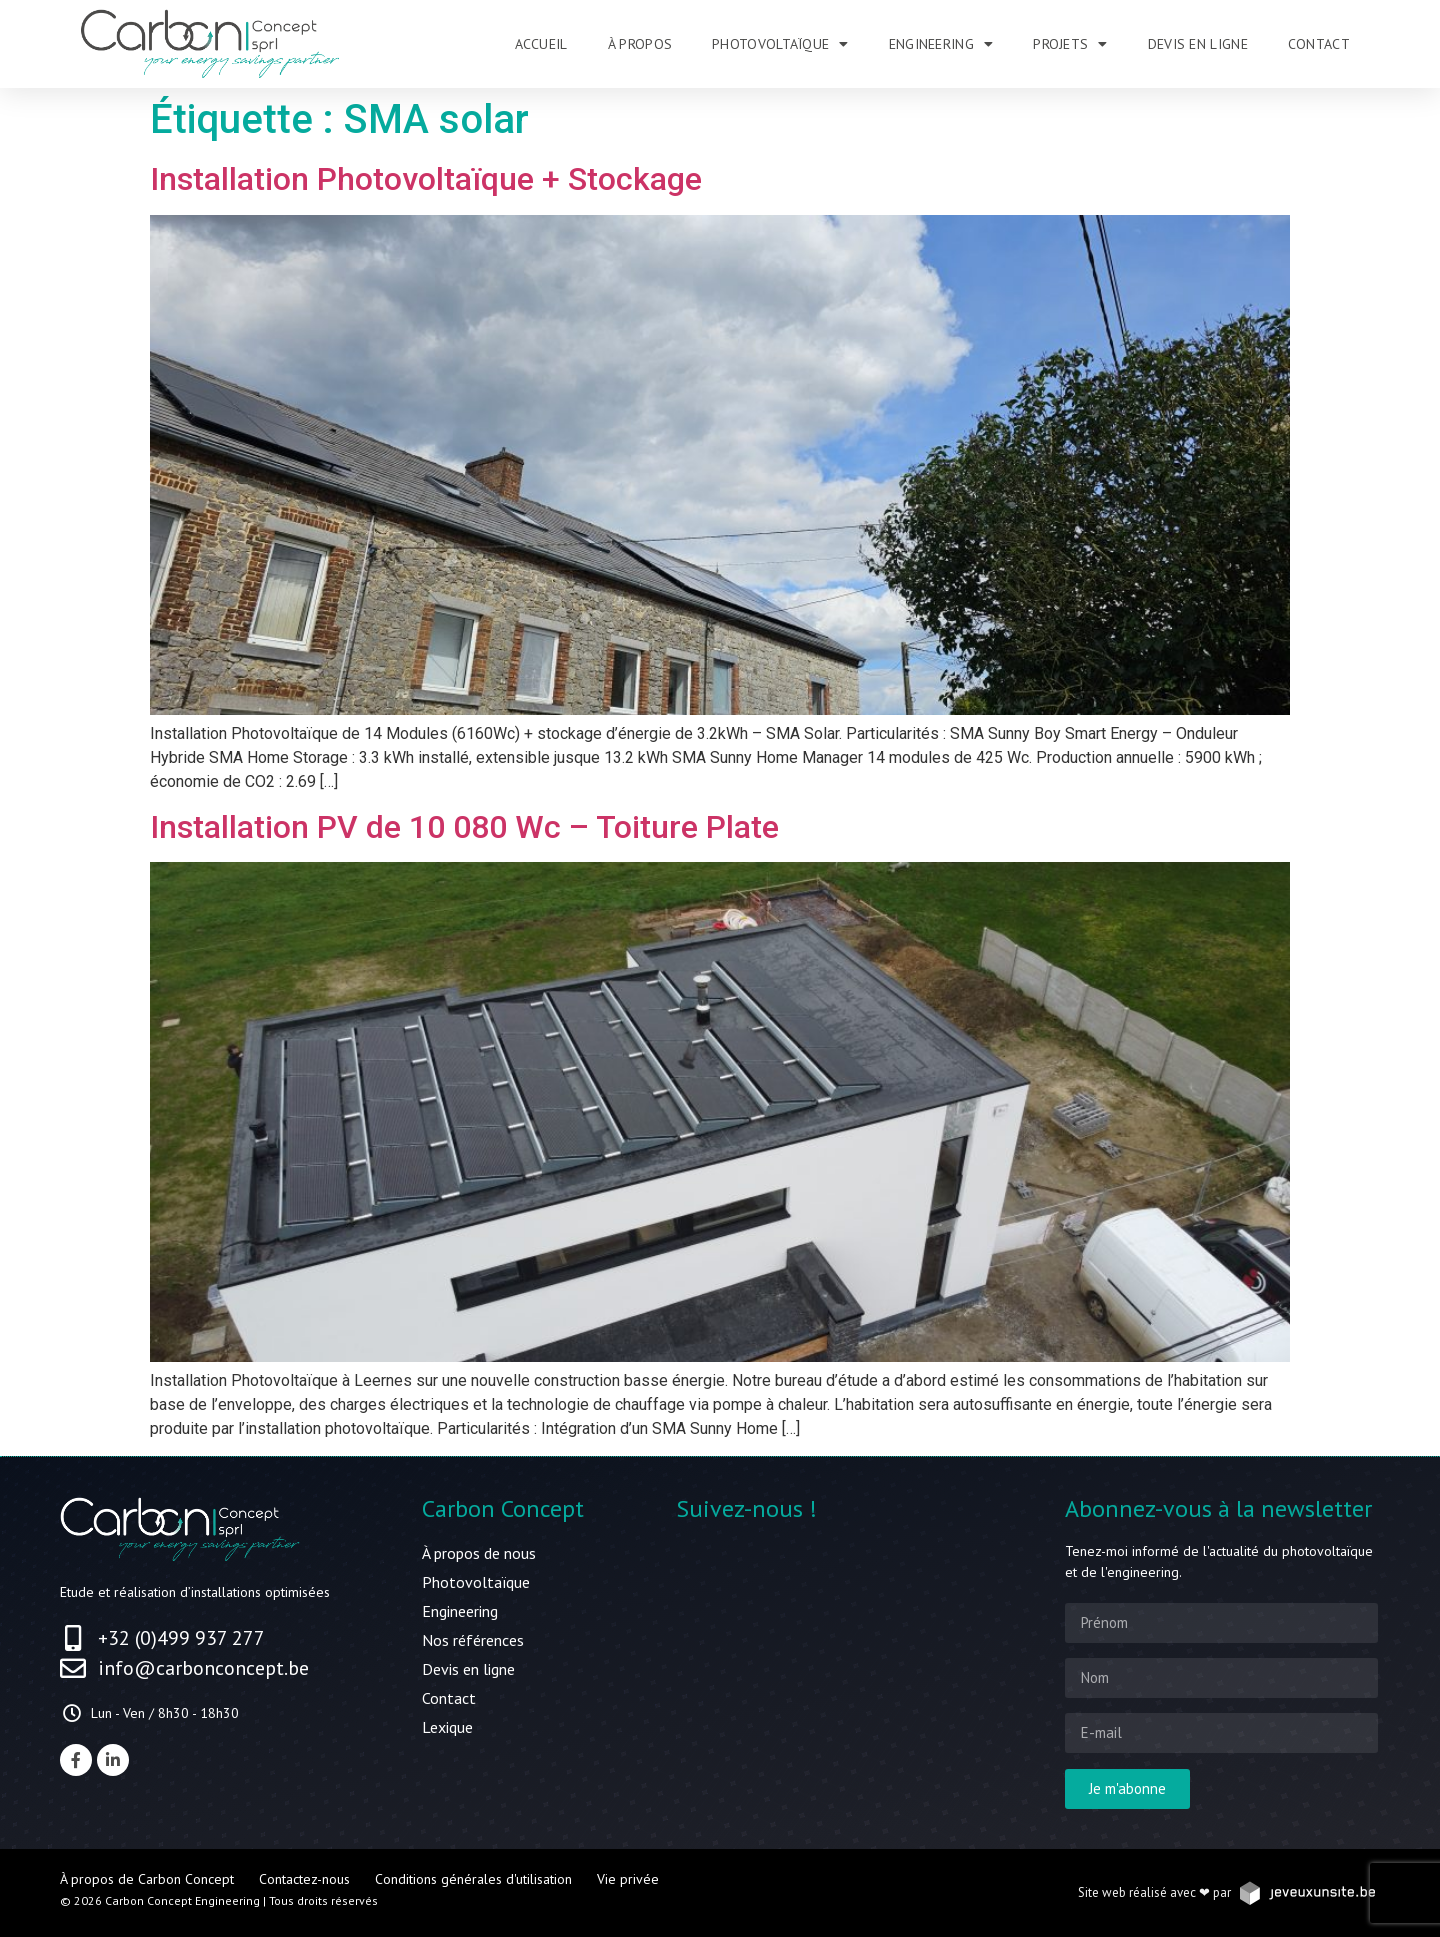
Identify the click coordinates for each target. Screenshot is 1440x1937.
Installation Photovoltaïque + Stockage (426, 179)
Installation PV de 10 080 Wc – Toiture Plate (464, 827)
